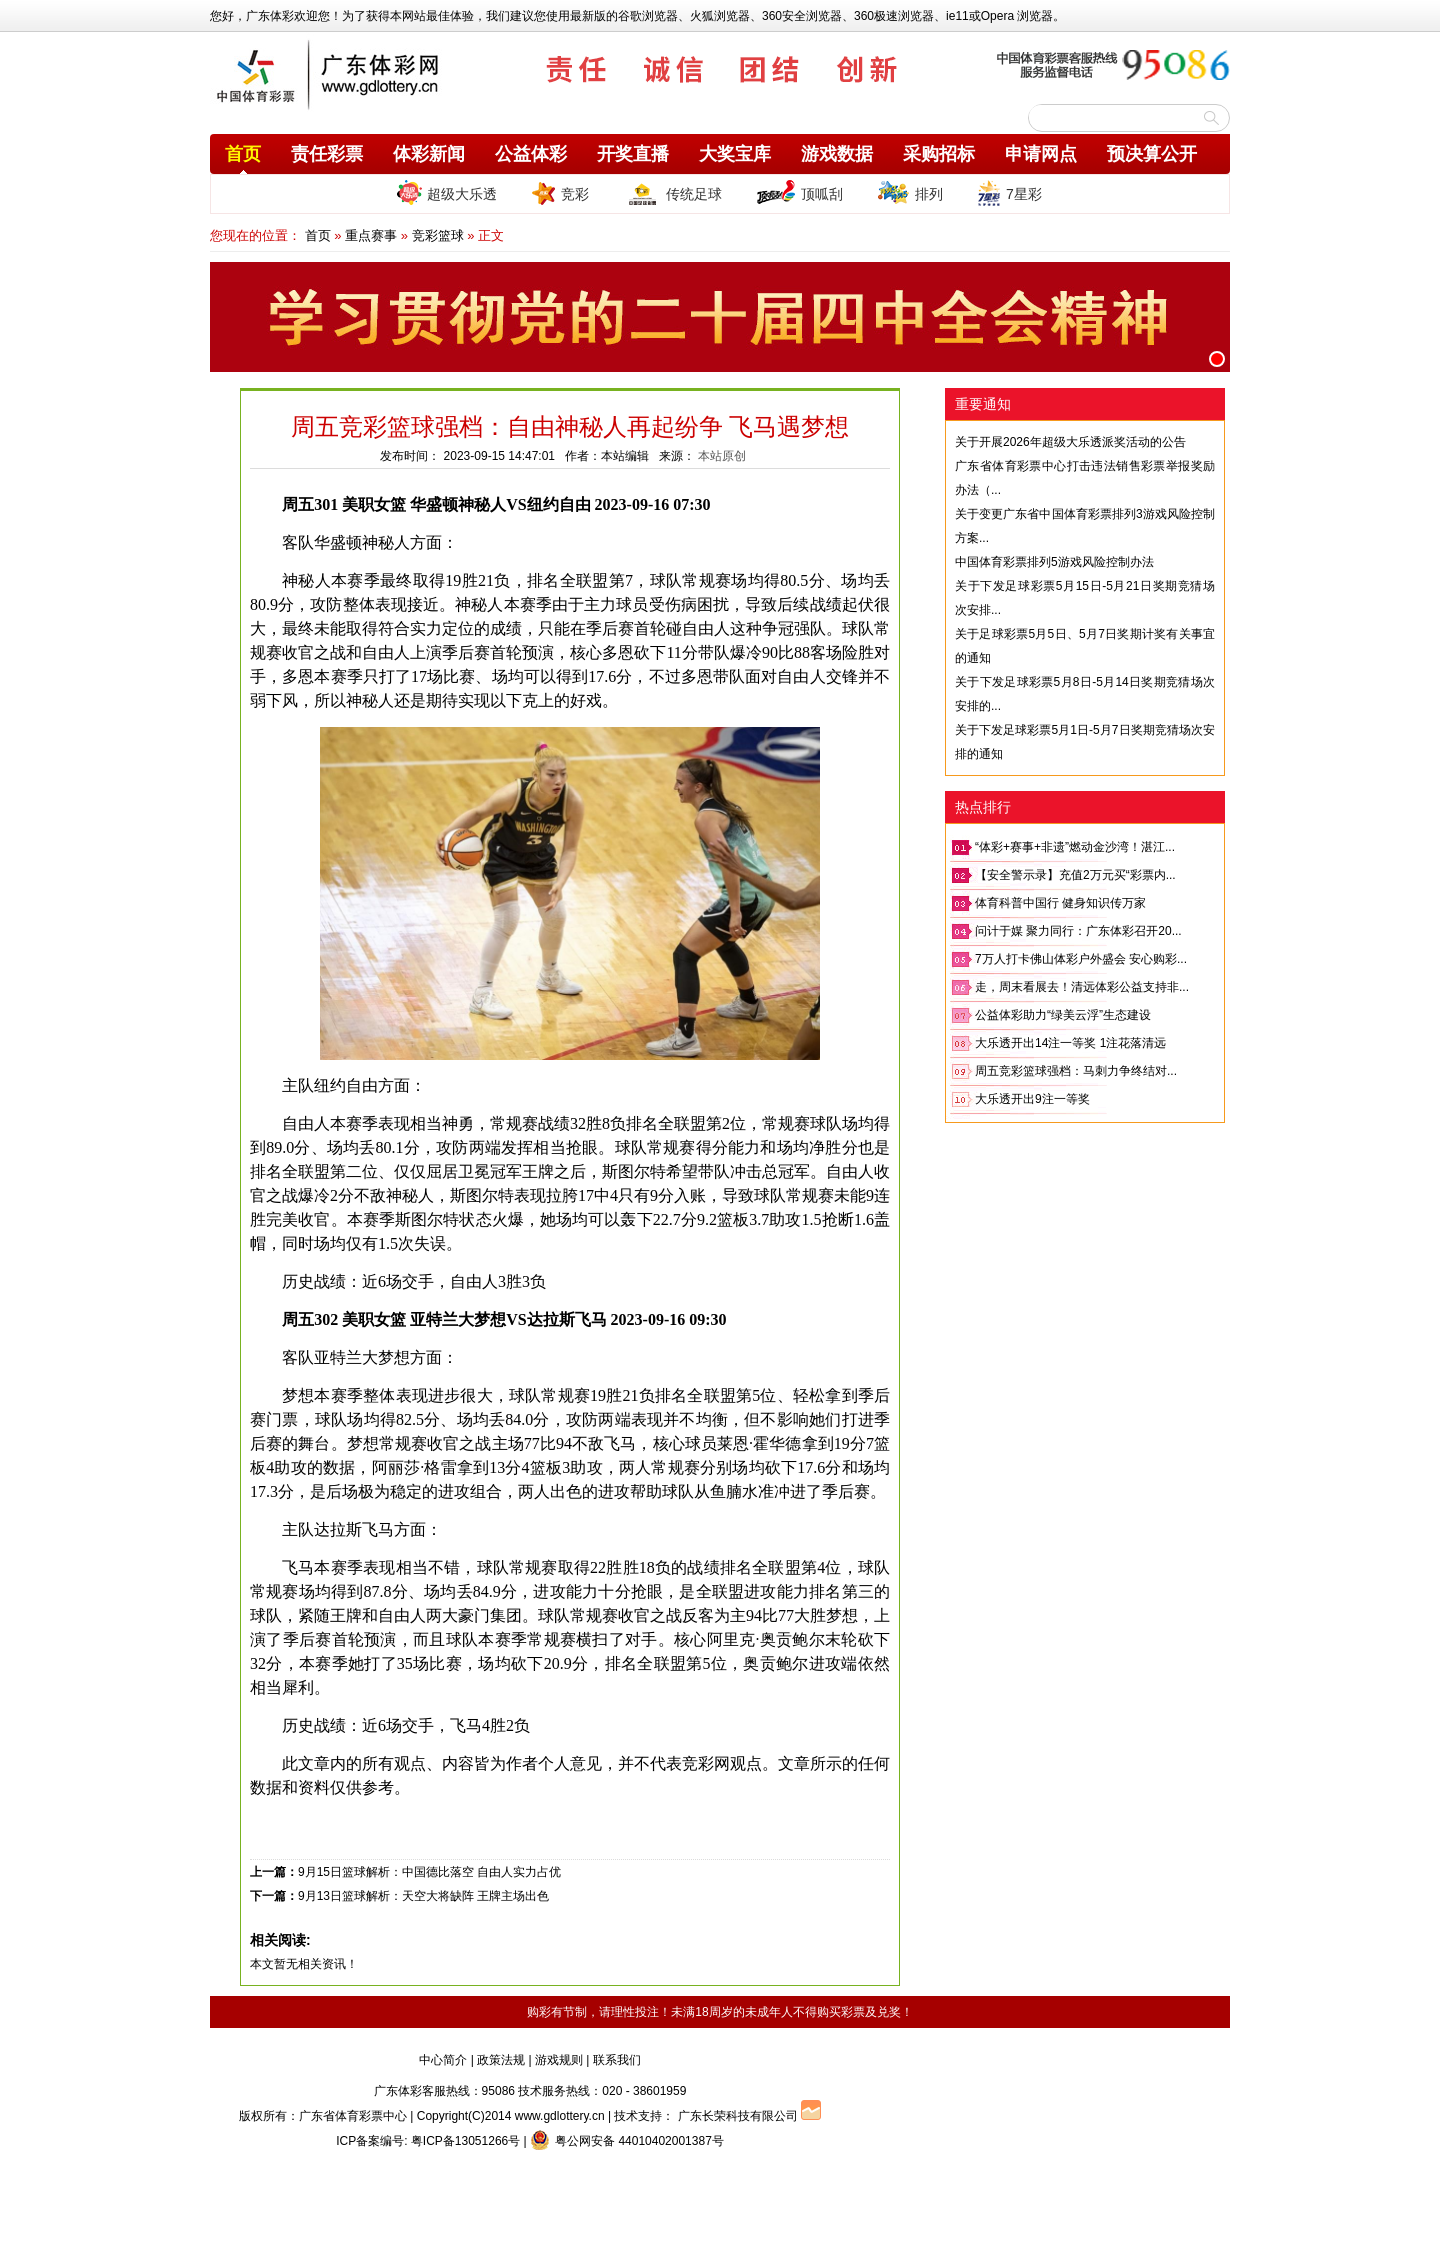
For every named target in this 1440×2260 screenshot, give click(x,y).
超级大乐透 (447, 192)
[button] (1217, 359)
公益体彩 (531, 154)
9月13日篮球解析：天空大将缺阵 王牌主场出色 (423, 1896)
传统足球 (672, 193)
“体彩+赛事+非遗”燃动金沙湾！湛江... (1075, 847)
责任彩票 (327, 154)
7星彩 (1009, 193)
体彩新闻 (429, 154)
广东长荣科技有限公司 (738, 2116)
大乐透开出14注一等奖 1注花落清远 (1070, 1043)
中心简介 (443, 2060)
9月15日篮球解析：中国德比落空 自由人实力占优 (429, 1872)
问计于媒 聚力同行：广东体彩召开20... (1078, 931)
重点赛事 (371, 235)
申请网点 (1041, 154)
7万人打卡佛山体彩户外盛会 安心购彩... (1081, 959)
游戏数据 (837, 154)
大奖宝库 (735, 154)
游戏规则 (559, 2060)
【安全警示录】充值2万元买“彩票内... (1075, 875)
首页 (243, 154)
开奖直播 (633, 154)
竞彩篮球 (438, 235)
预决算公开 (1152, 154)
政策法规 (501, 2060)
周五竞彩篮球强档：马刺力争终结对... (1076, 1071)
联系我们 (617, 2060)
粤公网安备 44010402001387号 (627, 2141)
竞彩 (560, 193)
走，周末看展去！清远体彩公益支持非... (1082, 987)
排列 (910, 193)
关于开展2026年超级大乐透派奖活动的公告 (1070, 442)
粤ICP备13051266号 (465, 2141)
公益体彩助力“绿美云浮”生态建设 (1063, 1015)
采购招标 (939, 154)
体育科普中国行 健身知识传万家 (1060, 903)
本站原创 (722, 456)
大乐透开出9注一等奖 (1032, 1099)
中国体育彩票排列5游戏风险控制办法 (1054, 562)
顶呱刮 (799, 193)
